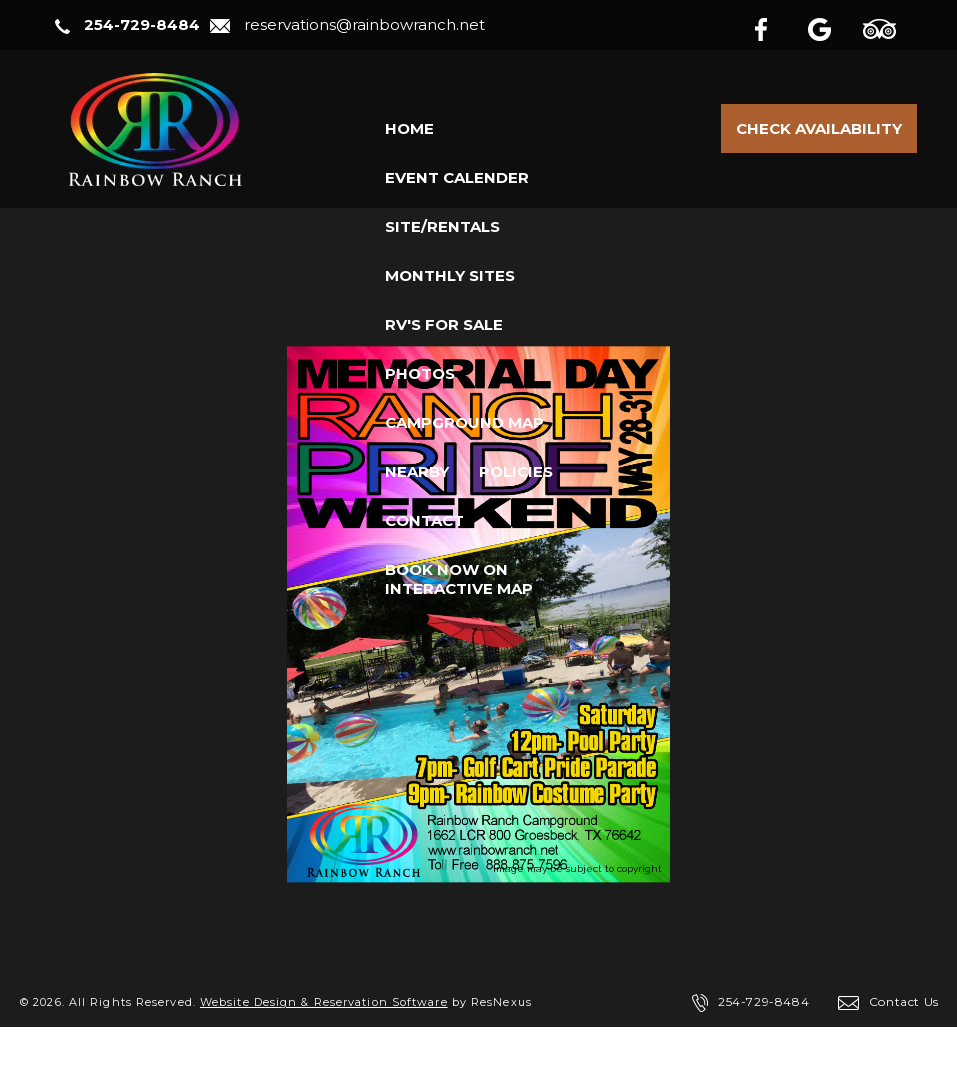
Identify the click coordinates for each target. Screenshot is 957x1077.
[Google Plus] (833, 26)
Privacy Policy (104, 1052)
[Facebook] (777, 26)
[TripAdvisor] (890, 26)
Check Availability (819, 128)
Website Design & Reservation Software (324, 1002)
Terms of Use (226, 1052)
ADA (316, 1052)
